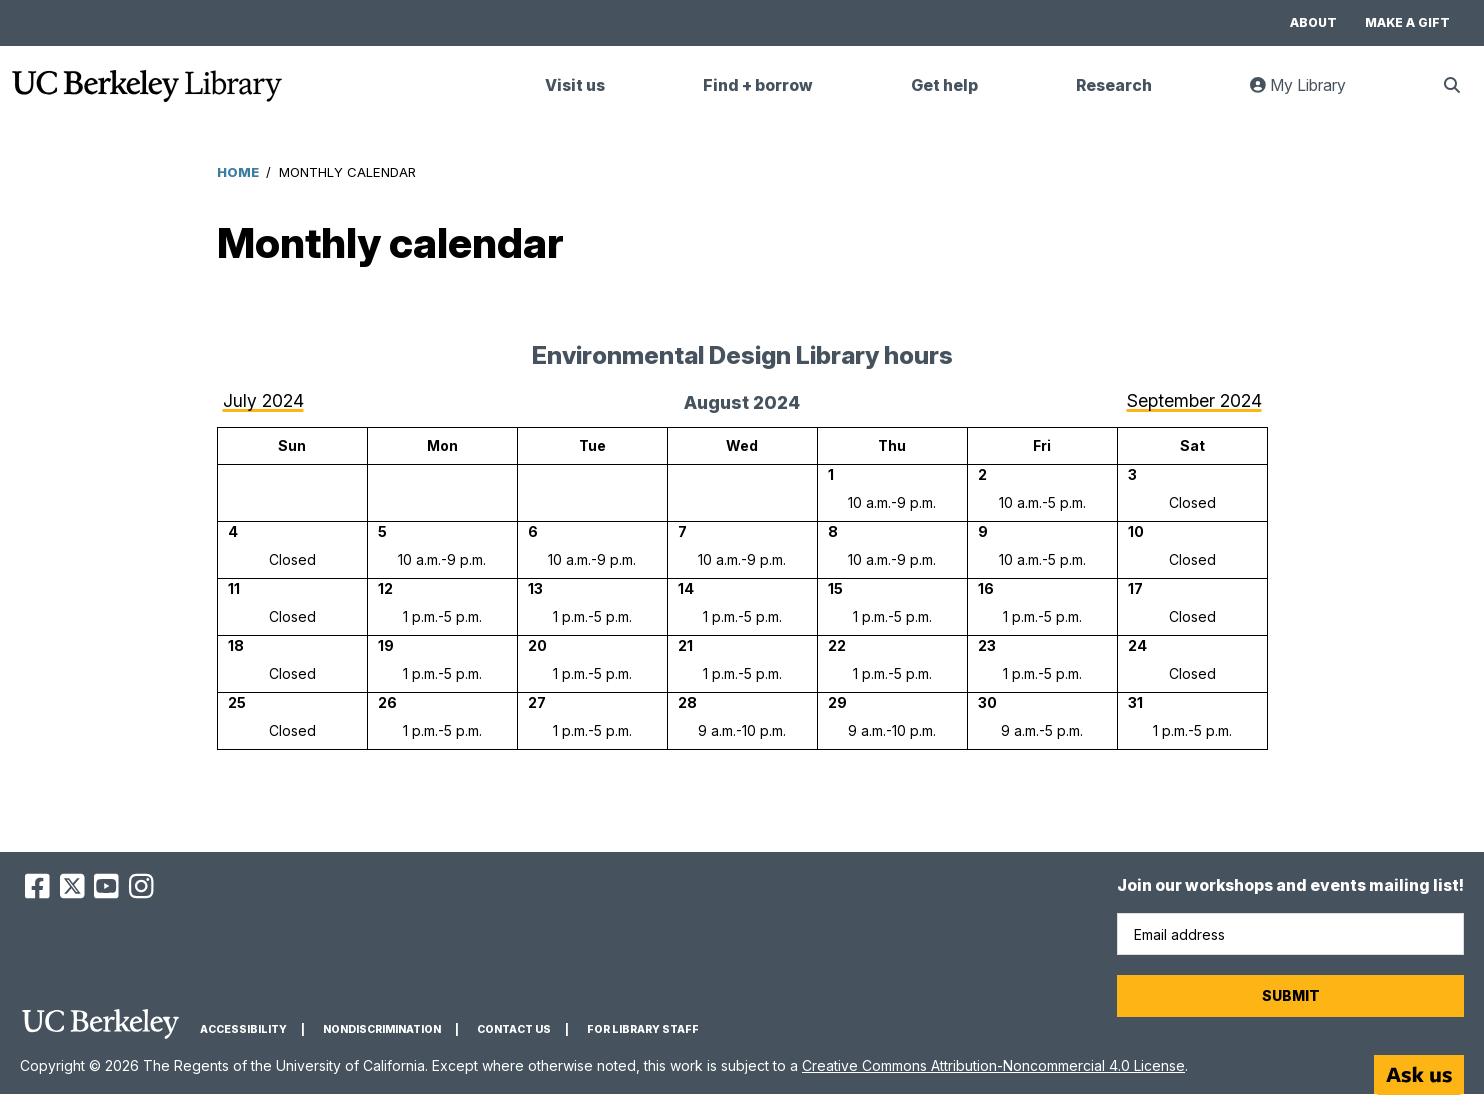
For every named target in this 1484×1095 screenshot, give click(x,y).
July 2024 (263, 400)
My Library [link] (1310, 93)
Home (238, 172)
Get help (944, 85)
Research (1114, 85)
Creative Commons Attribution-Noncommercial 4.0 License (993, 1065)
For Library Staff (643, 1029)
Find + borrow (758, 85)
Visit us (575, 85)
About (1313, 22)
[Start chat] (1419, 1075)
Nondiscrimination (382, 1029)
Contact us (514, 1029)
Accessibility (243, 1029)
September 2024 (1194, 400)
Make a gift (1407, 22)
